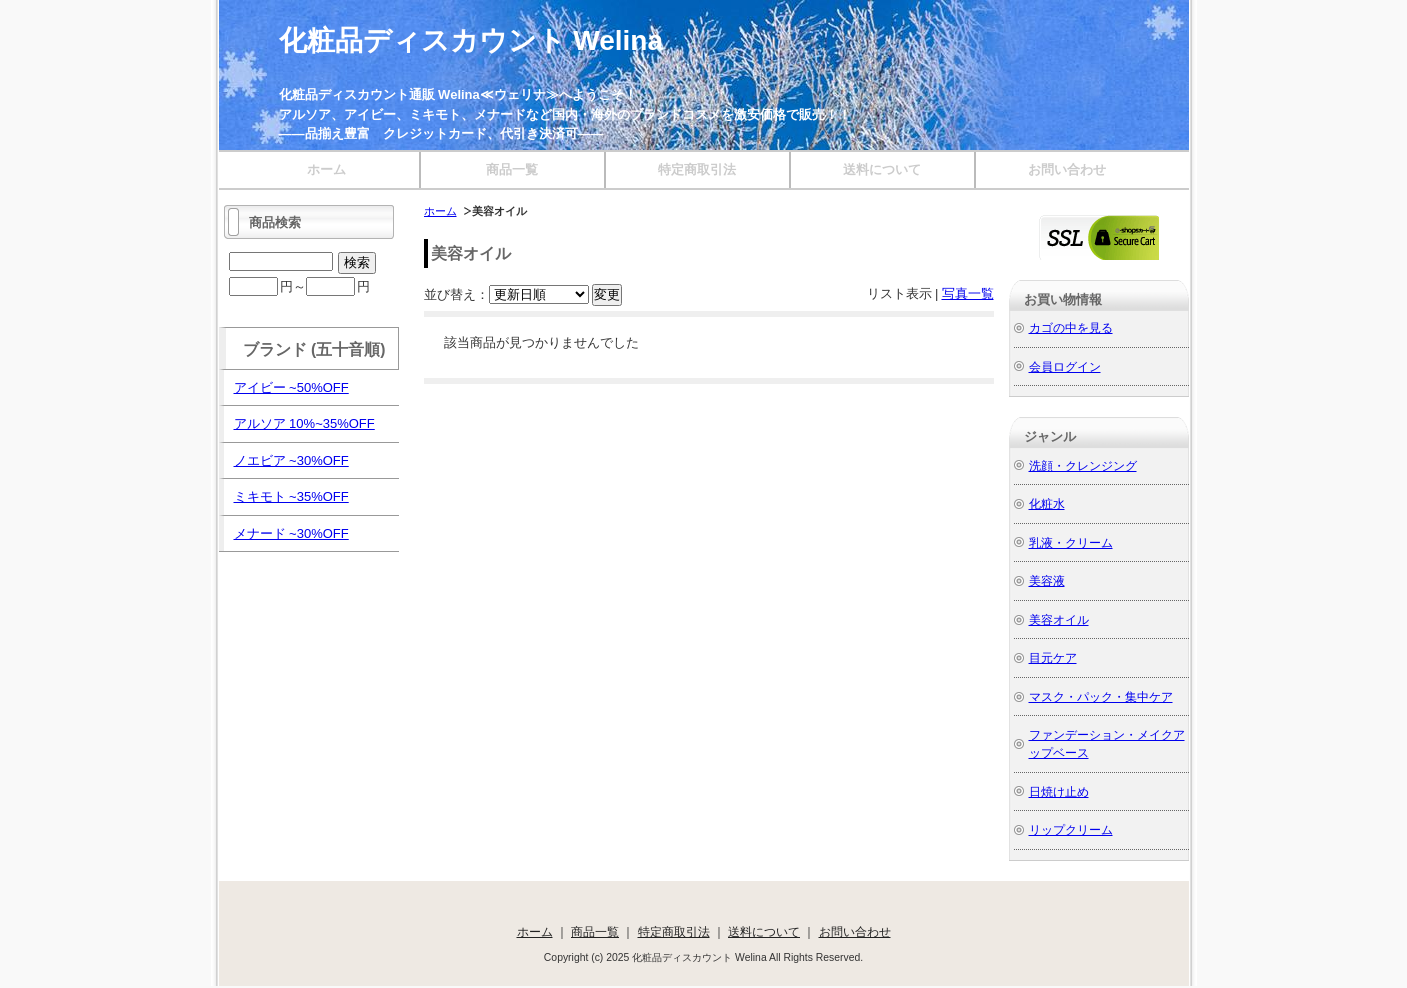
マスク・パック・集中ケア (1101, 696)
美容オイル (1059, 619)
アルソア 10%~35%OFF (304, 423)
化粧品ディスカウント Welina (471, 40)
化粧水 (1047, 503)
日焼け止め (1059, 791)
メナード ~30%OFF (291, 533)
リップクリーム (1071, 829)
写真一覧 (968, 293)
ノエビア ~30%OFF (291, 460)
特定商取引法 (697, 169)
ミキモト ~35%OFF (291, 496)
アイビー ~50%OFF (291, 387)
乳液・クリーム (1071, 542)
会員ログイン (1065, 366)
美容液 (1047, 580)
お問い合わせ (1067, 169)
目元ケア (1053, 657)
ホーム (326, 169)
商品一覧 (512, 169)
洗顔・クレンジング (1083, 465)
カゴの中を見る (1071, 327)
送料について (882, 169)
